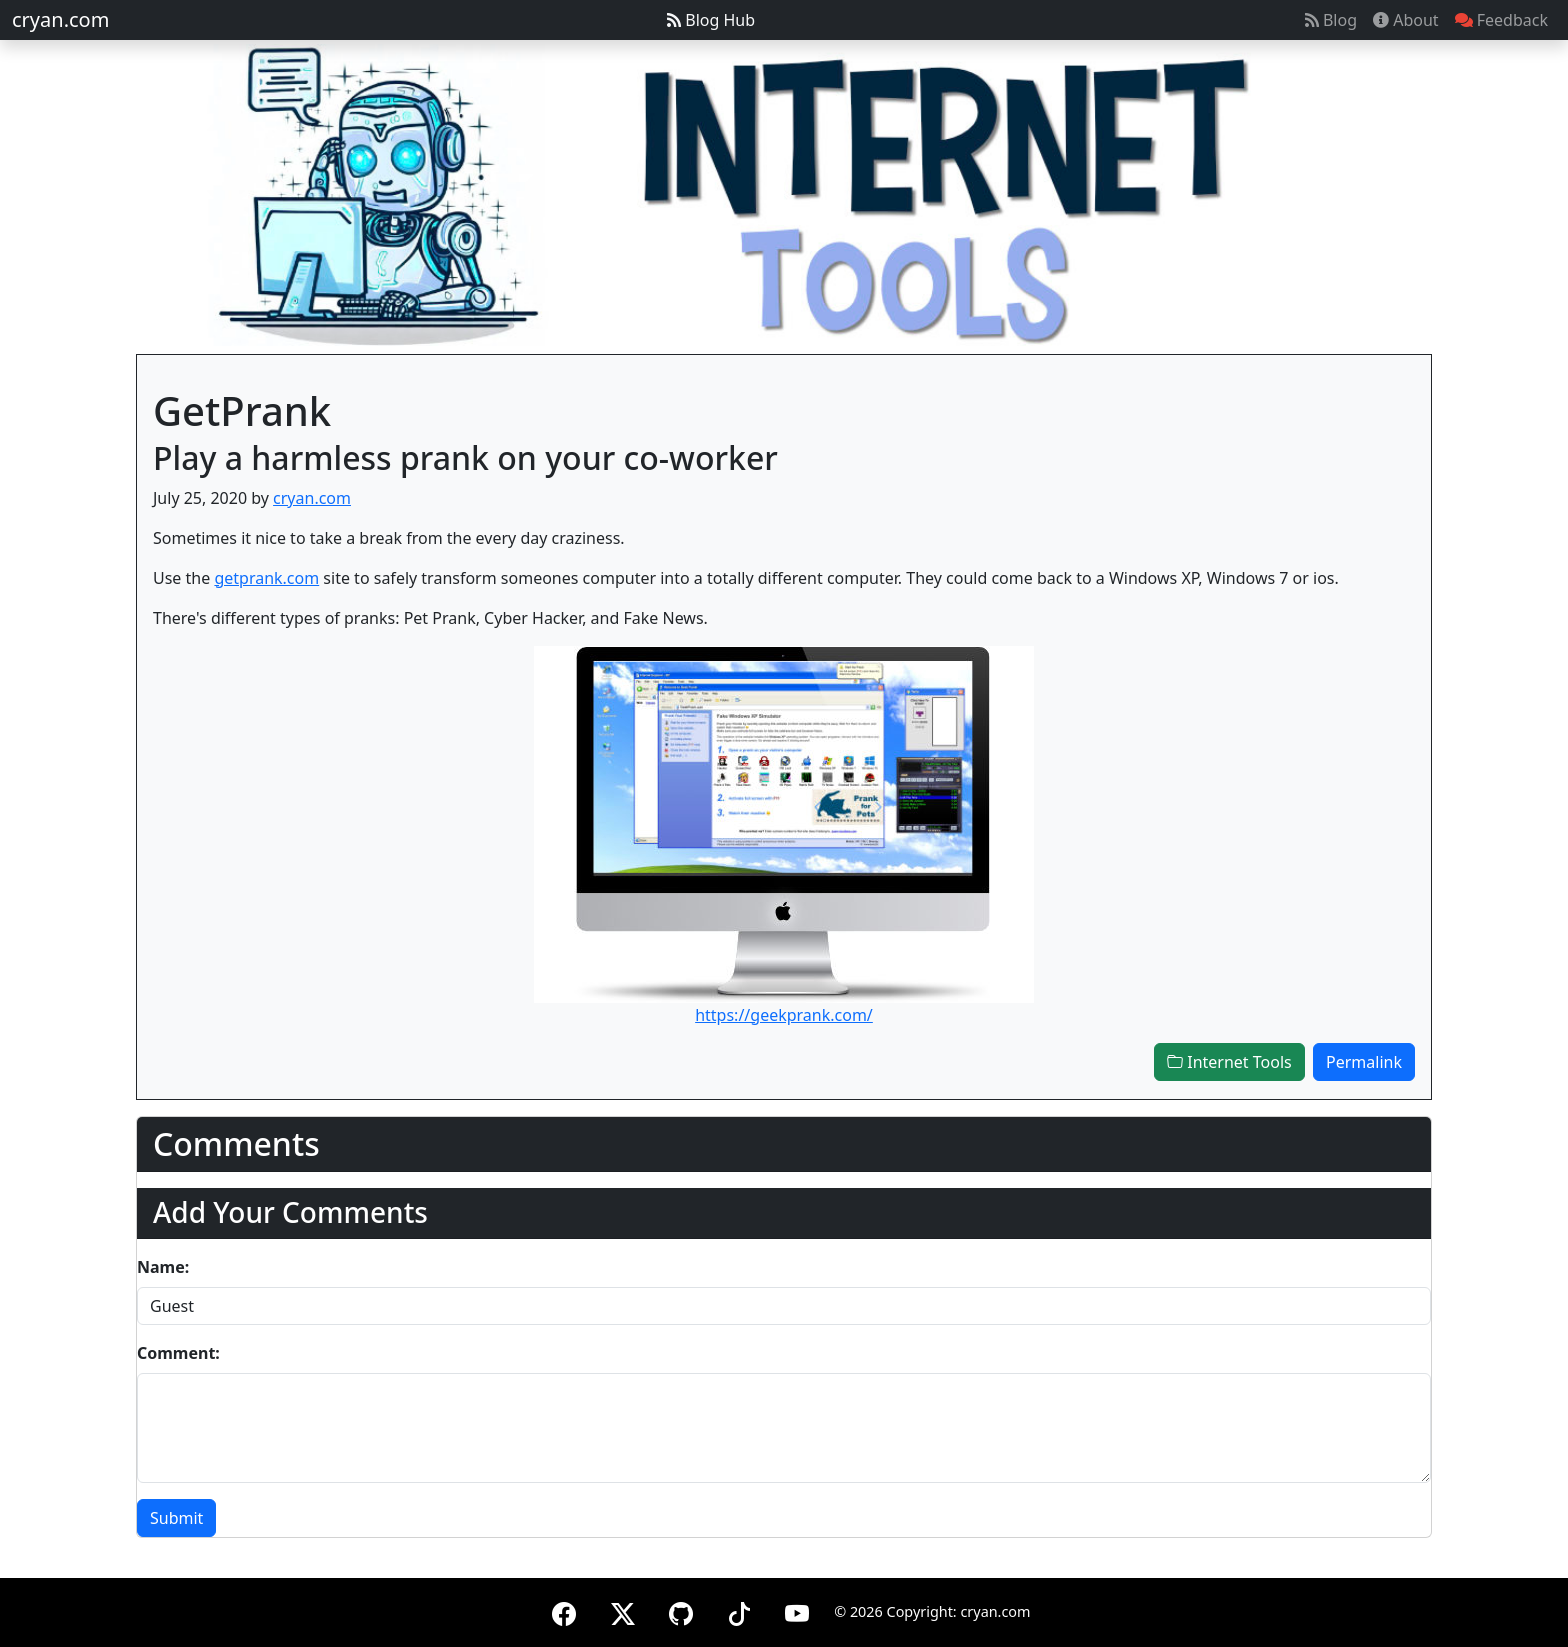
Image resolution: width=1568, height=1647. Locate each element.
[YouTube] (797, 1610)
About (1406, 20)
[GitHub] (681, 1610)
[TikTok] (739, 1610)
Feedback (1501, 20)
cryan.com (60, 19)
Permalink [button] (1364, 1062)
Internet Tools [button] (1229, 1062)
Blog (1331, 20)
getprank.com (266, 578)
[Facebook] (564, 1610)
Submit (176, 1518)
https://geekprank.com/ (784, 1015)
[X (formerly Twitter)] (623, 1610)
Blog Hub (711, 20)
